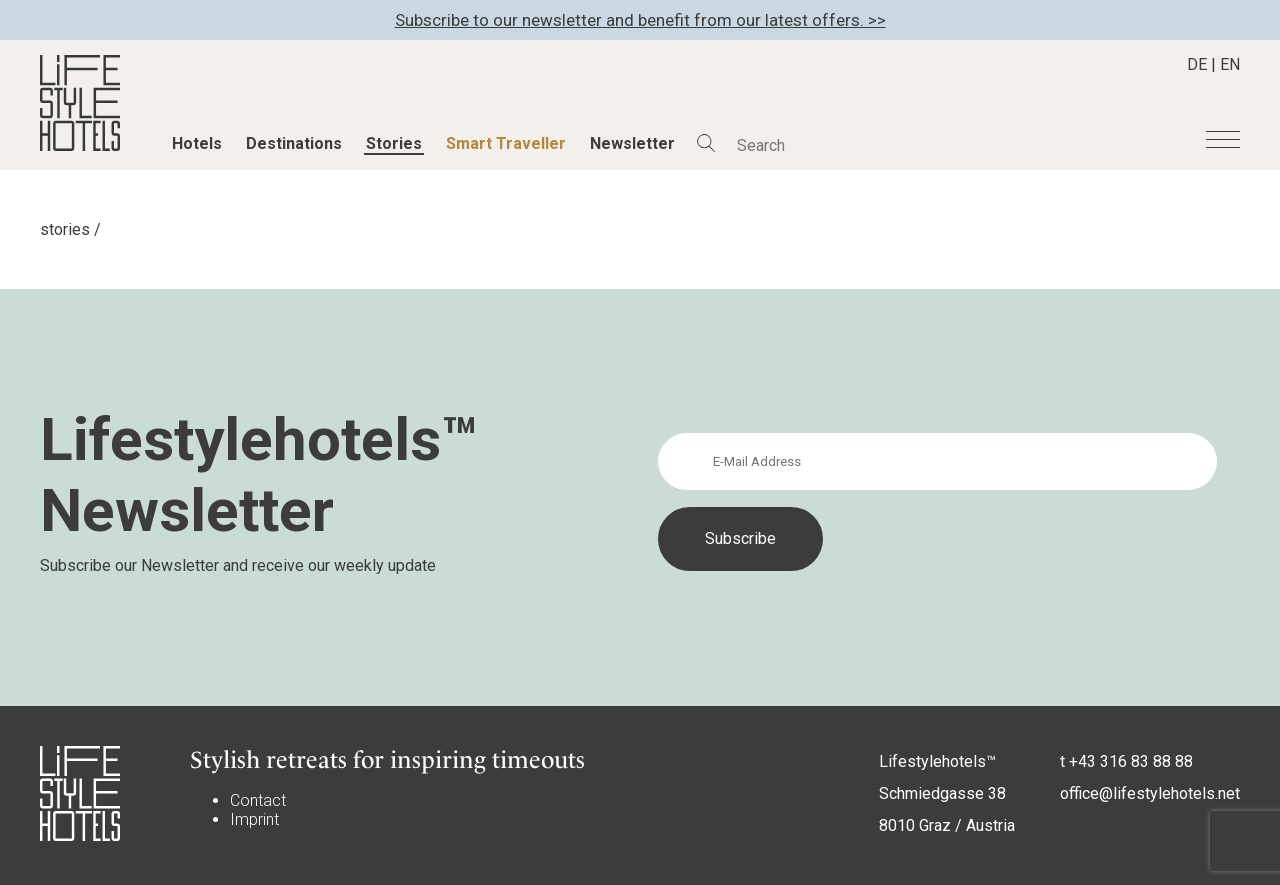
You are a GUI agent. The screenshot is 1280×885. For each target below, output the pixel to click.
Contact (258, 800)
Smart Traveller (506, 143)
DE (1197, 64)
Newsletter (632, 143)
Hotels (197, 143)
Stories (394, 143)
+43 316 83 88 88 (1131, 761)
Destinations (294, 143)
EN (1230, 64)
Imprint (254, 819)
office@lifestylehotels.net (1150, 793)
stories (65, 229)
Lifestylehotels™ (937, 761)
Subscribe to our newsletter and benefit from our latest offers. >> (640, 20)
